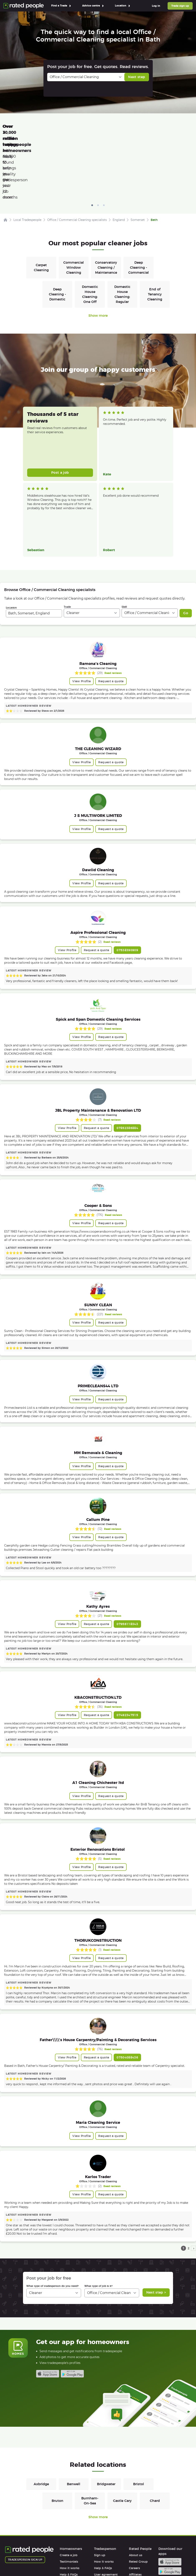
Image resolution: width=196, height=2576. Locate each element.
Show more (98, 251)
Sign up (99, 2490)
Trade (67, 541)
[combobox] (34, 548)
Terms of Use (14, 2549)
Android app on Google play (72, 2309)
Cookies (65, 2549)
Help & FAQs (69, 2509)
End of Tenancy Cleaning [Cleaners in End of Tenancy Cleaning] (154, 229)
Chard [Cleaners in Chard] (155, 2436)
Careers (134, 2503)
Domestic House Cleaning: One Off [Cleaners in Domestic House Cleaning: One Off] (90, 229)
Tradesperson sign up (25, 2494)
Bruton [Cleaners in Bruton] (57, 2436)
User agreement (71, 2516)
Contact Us (106, 2549)
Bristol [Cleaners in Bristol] (138, 2419)
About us (135, 2490)
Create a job (69, 2490)
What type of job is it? (98, 2221)
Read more (34, 447)
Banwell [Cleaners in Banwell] (73, 2419)
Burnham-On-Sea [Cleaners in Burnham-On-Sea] (89, 2435)
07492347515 (127, 1650)
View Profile (81, 616)
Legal (133, 2516)
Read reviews (113, 608)
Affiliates (135, 2509)
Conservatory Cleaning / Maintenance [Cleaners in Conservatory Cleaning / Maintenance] (106, 203)
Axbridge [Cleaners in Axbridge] (41, 2419)
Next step (136, 77)
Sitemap (84, 2549)
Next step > (156, 2227)
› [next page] (193, 2183)
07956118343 (127, 1559)
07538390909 (127, 885)
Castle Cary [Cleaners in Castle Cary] (122, 2436)
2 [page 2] (189, 2183)
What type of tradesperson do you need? (52, 2221)
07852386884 (127, 1063)
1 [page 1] (184, 2183)
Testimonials (69, 2497)
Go (185, 548)
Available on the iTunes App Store (47, 2309)
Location (11, 542)
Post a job (60, 408)
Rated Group (138, 2497)
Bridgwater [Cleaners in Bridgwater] (106, 2419)
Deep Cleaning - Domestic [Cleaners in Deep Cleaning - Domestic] (57, 229)
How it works (69, 2503)
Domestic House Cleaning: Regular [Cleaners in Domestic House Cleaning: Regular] (122, 229)
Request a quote (110, 616)
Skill (124, 541)
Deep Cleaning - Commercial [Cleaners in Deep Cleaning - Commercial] (138, 203)
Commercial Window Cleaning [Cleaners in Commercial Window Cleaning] (73, 203)
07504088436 (127, 1992)
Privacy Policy (42, 2549)
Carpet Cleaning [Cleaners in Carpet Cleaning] (41, 202)
